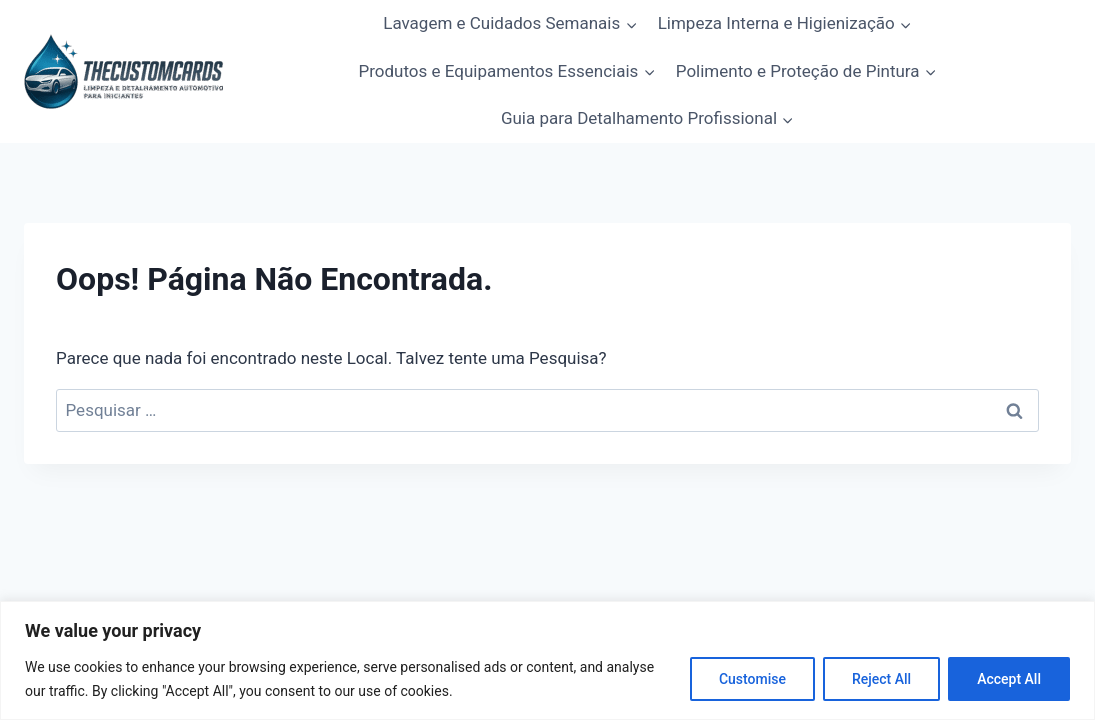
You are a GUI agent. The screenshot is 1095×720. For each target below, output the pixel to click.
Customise (752, 679)
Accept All (1009, 679)
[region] (547, 660)
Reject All (881, 679)
